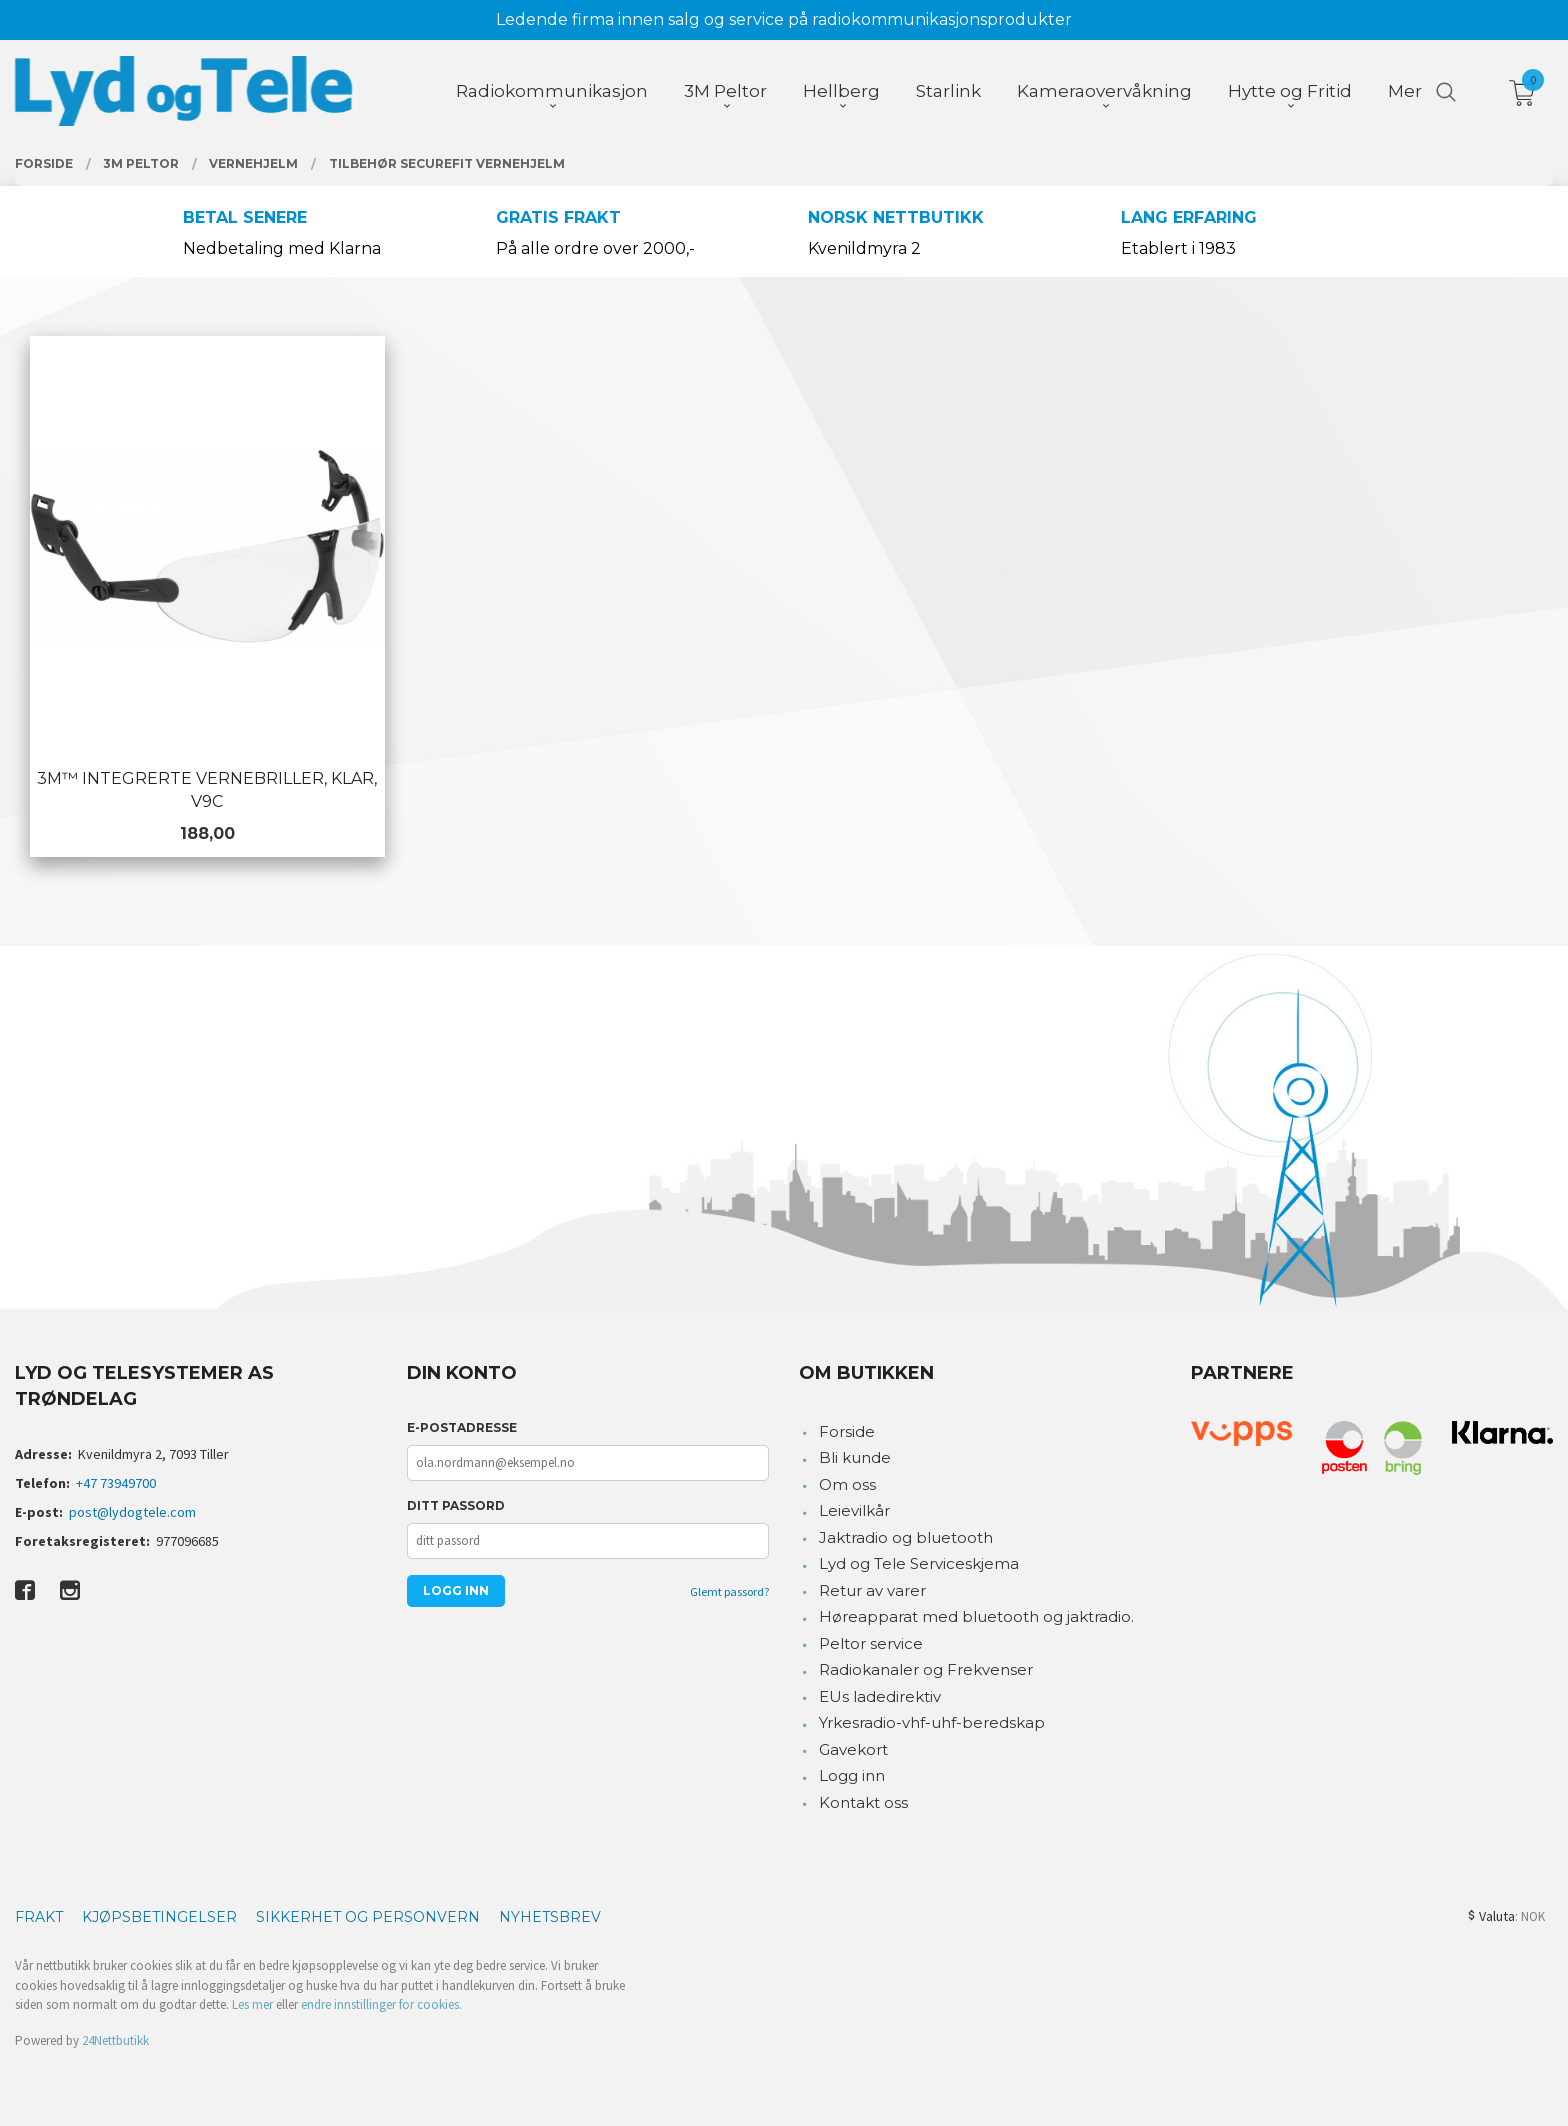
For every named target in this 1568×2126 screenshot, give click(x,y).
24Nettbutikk (115, 2040)
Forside (847, 1431)
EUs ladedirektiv (880, 1696)
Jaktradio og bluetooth (906, 1537)
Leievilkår (854, 1510)
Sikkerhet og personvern (368, 1917)
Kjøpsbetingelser (159, 1917)
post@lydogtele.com (132, 1512)
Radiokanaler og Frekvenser (926, 1669)
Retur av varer (872, 1590)
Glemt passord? (729, 1591)
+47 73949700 (116, 1483)
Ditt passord (456, 1505)
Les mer (252, 2004)
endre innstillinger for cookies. (381, 2004)
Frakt (39, 1917)
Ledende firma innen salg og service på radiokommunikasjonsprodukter (784, 19)
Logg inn (852, 1775)
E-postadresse (462, 1427)
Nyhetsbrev (550, 1917)
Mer (1405, 91)
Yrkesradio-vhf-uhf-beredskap (932, 1722)
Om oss (847, 1484)
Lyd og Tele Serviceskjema (919, 1563)
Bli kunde (855, 1457)
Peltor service (871, 1643)
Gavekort (853, 1749)
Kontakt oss (863, 1802)
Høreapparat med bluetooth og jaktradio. (976, 1616)
